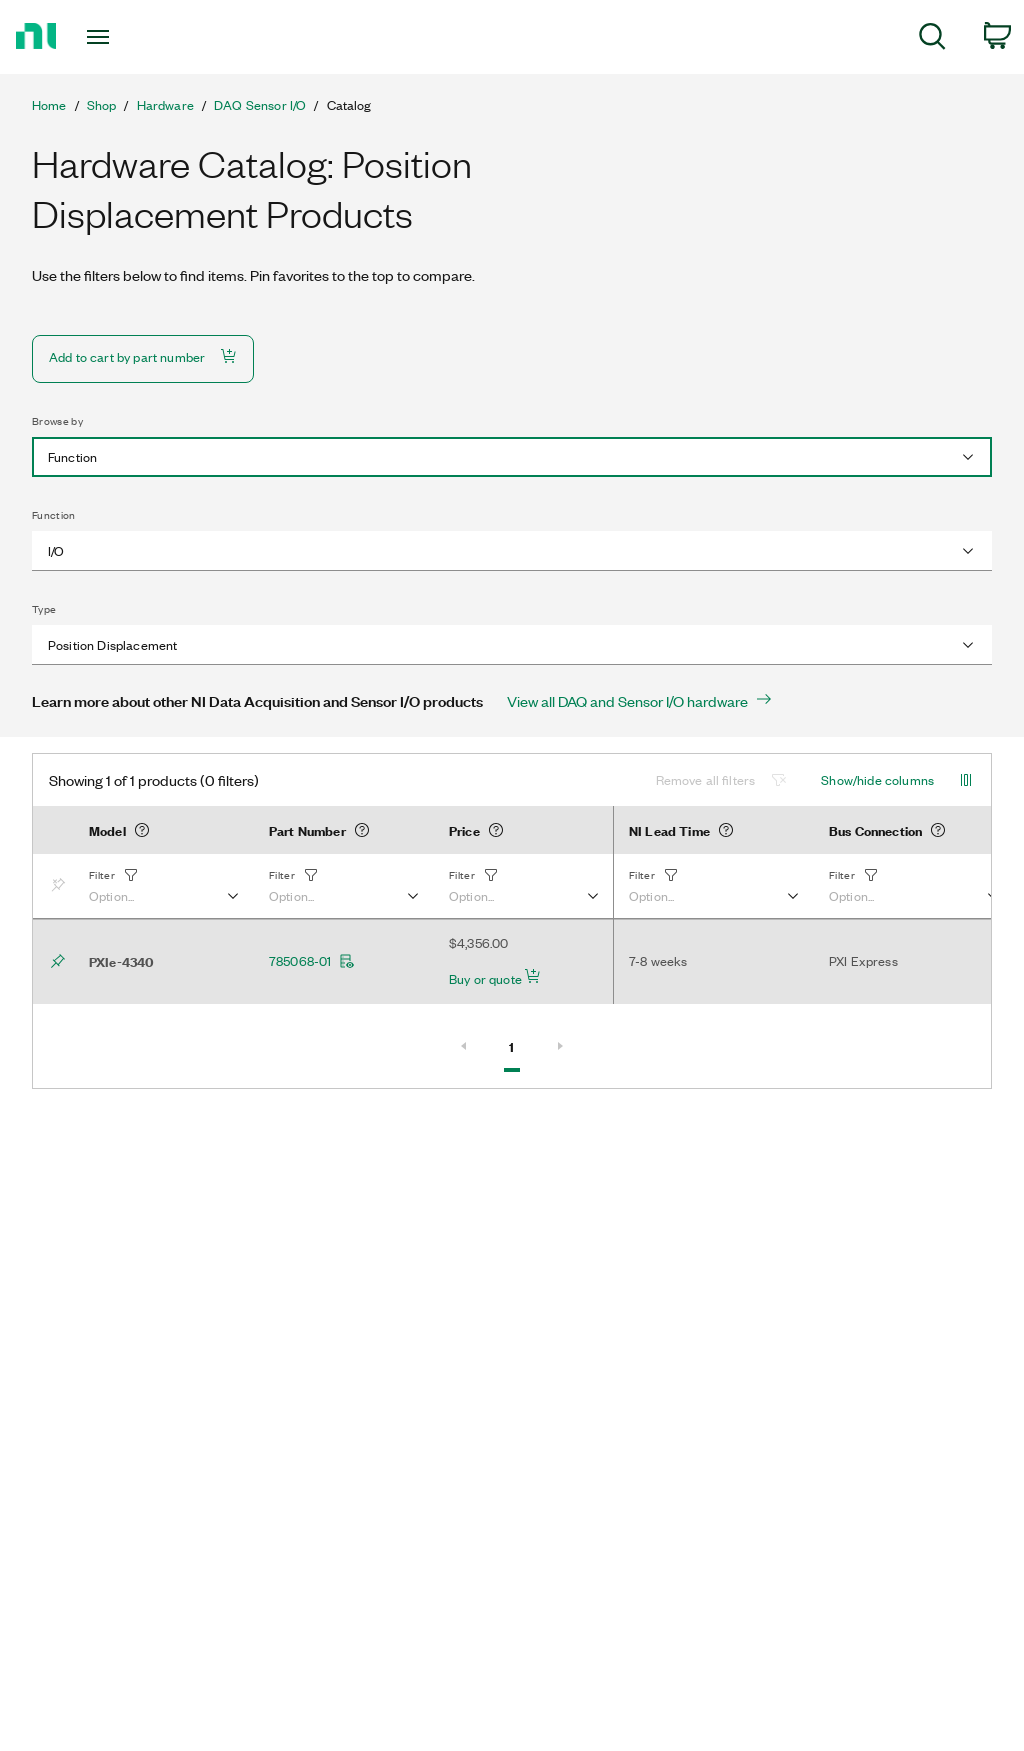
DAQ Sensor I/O (260, 105)
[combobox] (512, 457)
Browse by (57, 421)
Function (54, 515)
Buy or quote (495, 978)
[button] (163, 886)
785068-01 (312, 961)
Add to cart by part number (143, 356)
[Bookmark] (62, 886)
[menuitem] (932, 39)
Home (49, 105)
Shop (102, 105)
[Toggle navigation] (133, 37)
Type (44, 609)
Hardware (165, 105)
